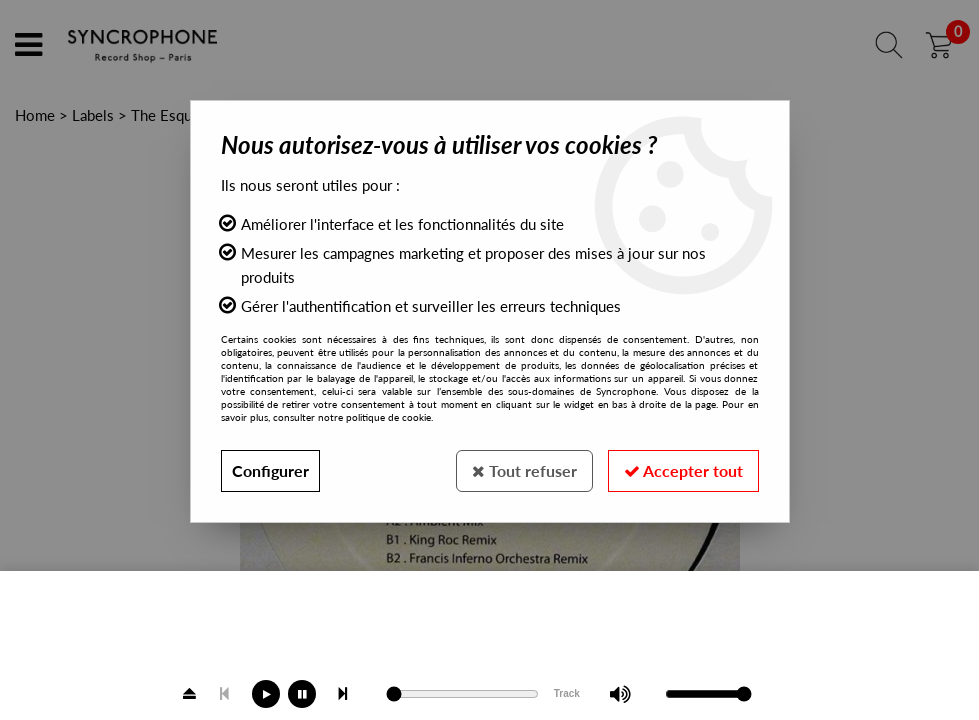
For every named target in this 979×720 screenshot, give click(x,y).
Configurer (270, 470)
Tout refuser (524, 470)
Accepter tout (683, 470)
